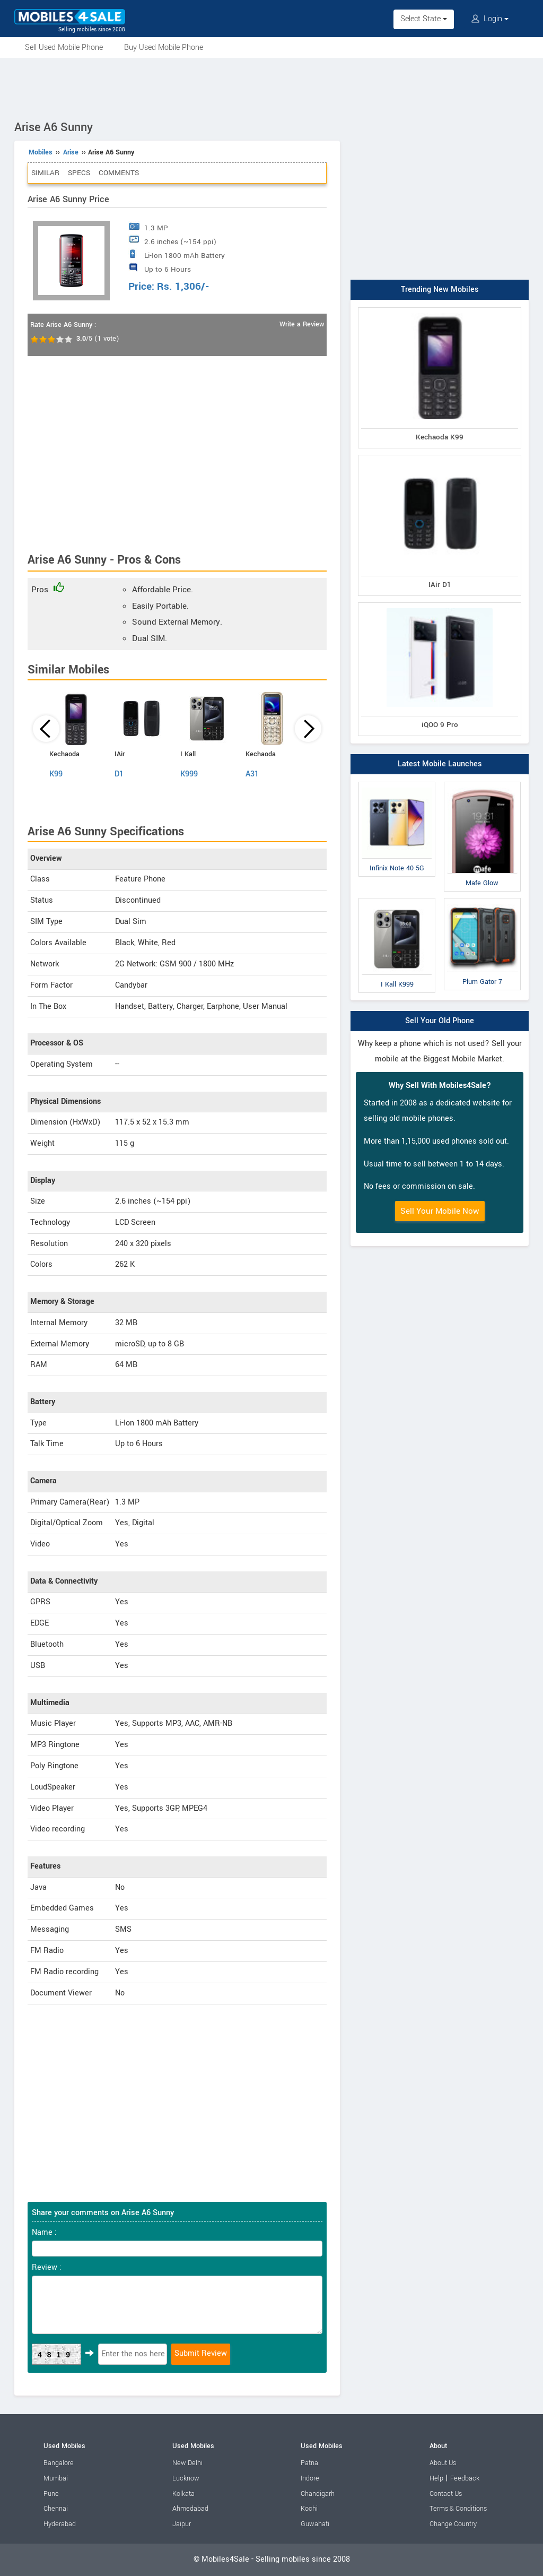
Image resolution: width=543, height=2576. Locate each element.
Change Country (453, 2524)
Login (490, 18)
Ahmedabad (190, 2508)
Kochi (309, 2508)
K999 (189, 774)
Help (436, 2478)
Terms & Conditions (458, 2508)
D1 (119, 774)
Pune (51, 2494)
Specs (79, 173)
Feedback (464, 2478)
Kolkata (183, 2494)
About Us (443, 2463)
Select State (423, 18)
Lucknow (185, 2478)
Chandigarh (318, 2494)
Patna (309, 2463)
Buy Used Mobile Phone (163, 47)
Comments (119, 173)
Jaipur (181, 2524)
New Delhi (187, 2463)
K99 (56, 774)
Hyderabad (59, 2524)
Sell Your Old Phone (439, 1020)
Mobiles (40, 152)
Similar (45, 173)
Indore (310, 2478)
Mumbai (55, 2478)
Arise (70, 152)
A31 (252, 774)
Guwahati (315, 2524)
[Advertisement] (271, 87)
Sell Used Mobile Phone (64, 47)
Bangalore (58, 2463)
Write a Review (301, 324)
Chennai (55, 2508)
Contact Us (446, 2494)
